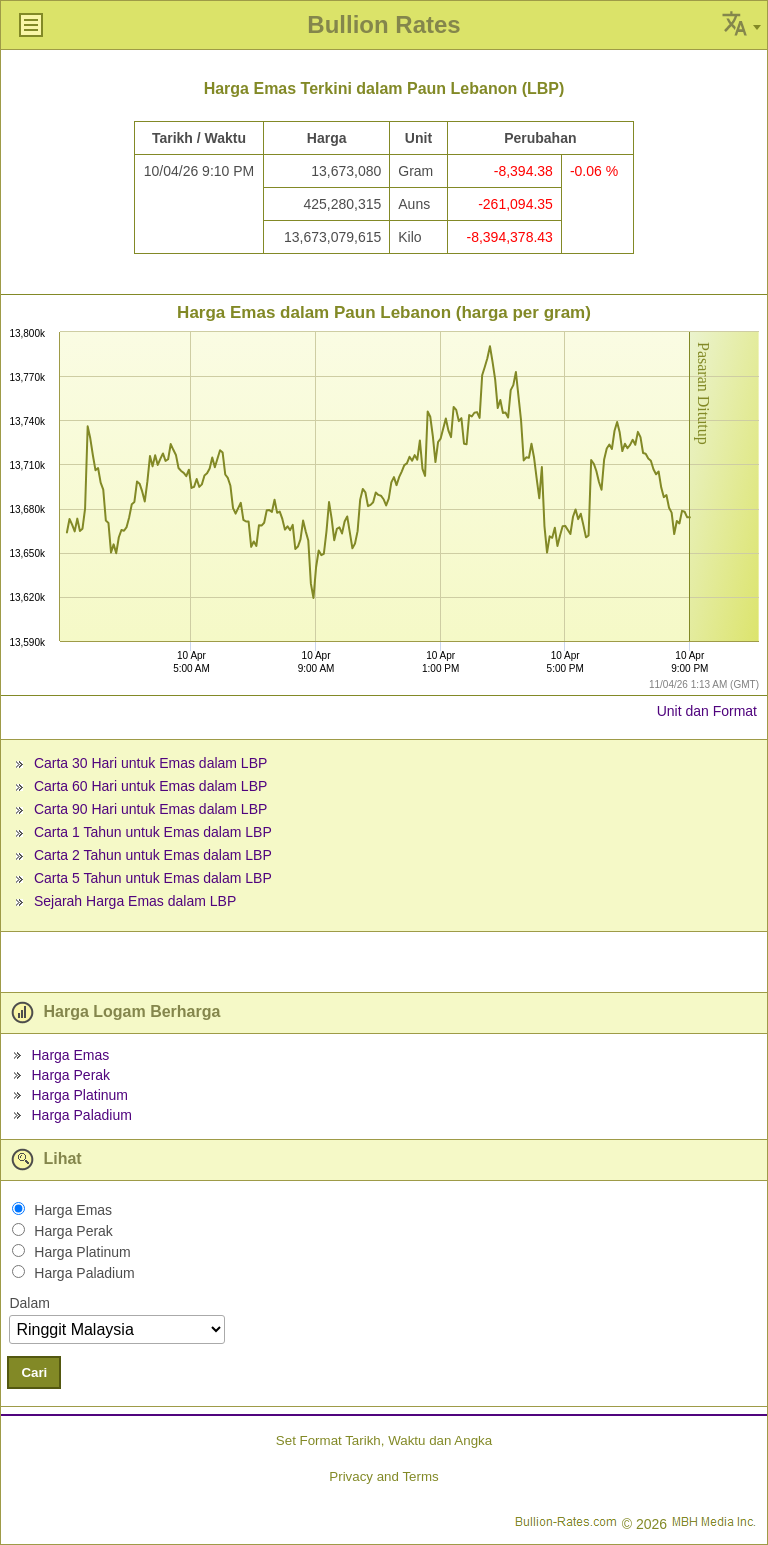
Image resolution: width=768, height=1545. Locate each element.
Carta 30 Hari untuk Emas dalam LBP (150, 763)
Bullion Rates (383, 24)
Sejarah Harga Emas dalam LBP (135, 901)
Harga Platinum (79, 1095)
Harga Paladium (81, 1115)
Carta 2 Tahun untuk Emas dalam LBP (153, 855)
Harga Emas (70, 1055)
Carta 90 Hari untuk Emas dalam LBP (150, 809)
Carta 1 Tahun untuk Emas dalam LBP (153, 832)
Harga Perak (70, 1075)
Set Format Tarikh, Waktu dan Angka (384, 1440)
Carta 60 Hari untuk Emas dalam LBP (150, 786)
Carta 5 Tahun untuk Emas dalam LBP (153, 878)
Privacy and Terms (383, 1476)
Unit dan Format (707, 711)
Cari (34, 1372)
